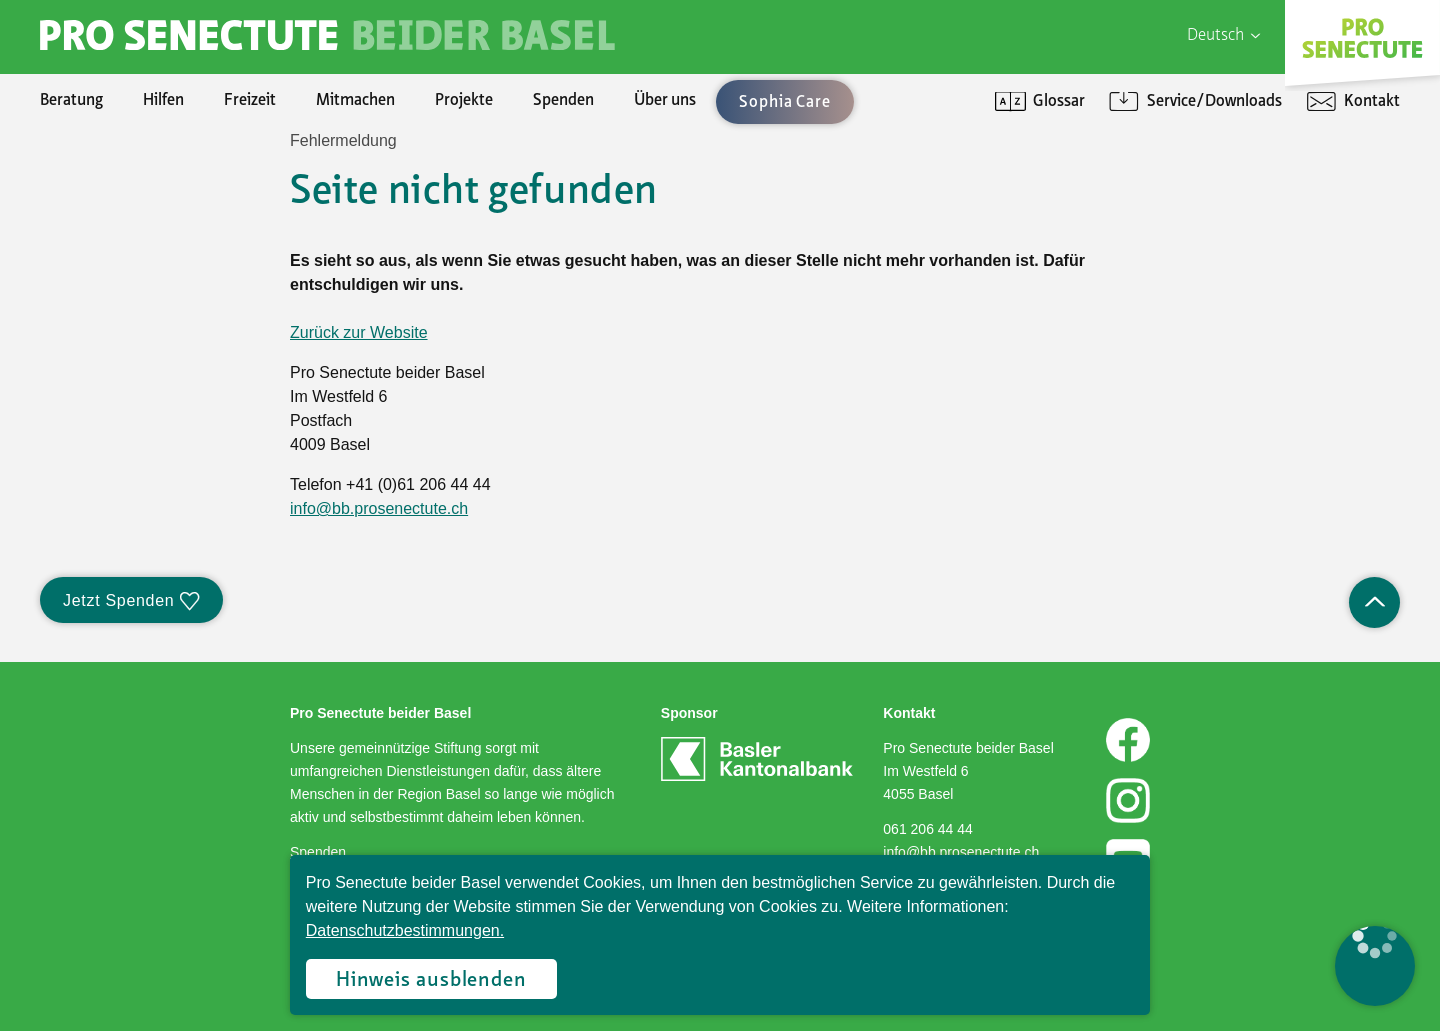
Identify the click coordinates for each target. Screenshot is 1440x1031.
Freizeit (250, 101)
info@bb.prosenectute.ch (379, 508)
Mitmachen (355, 101)
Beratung (71, 101)
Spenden (563, 101)
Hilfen (163, 101)
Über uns (665, 101)
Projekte (464, 101)
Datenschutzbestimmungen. (405, 930)
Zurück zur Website (359, 332)
